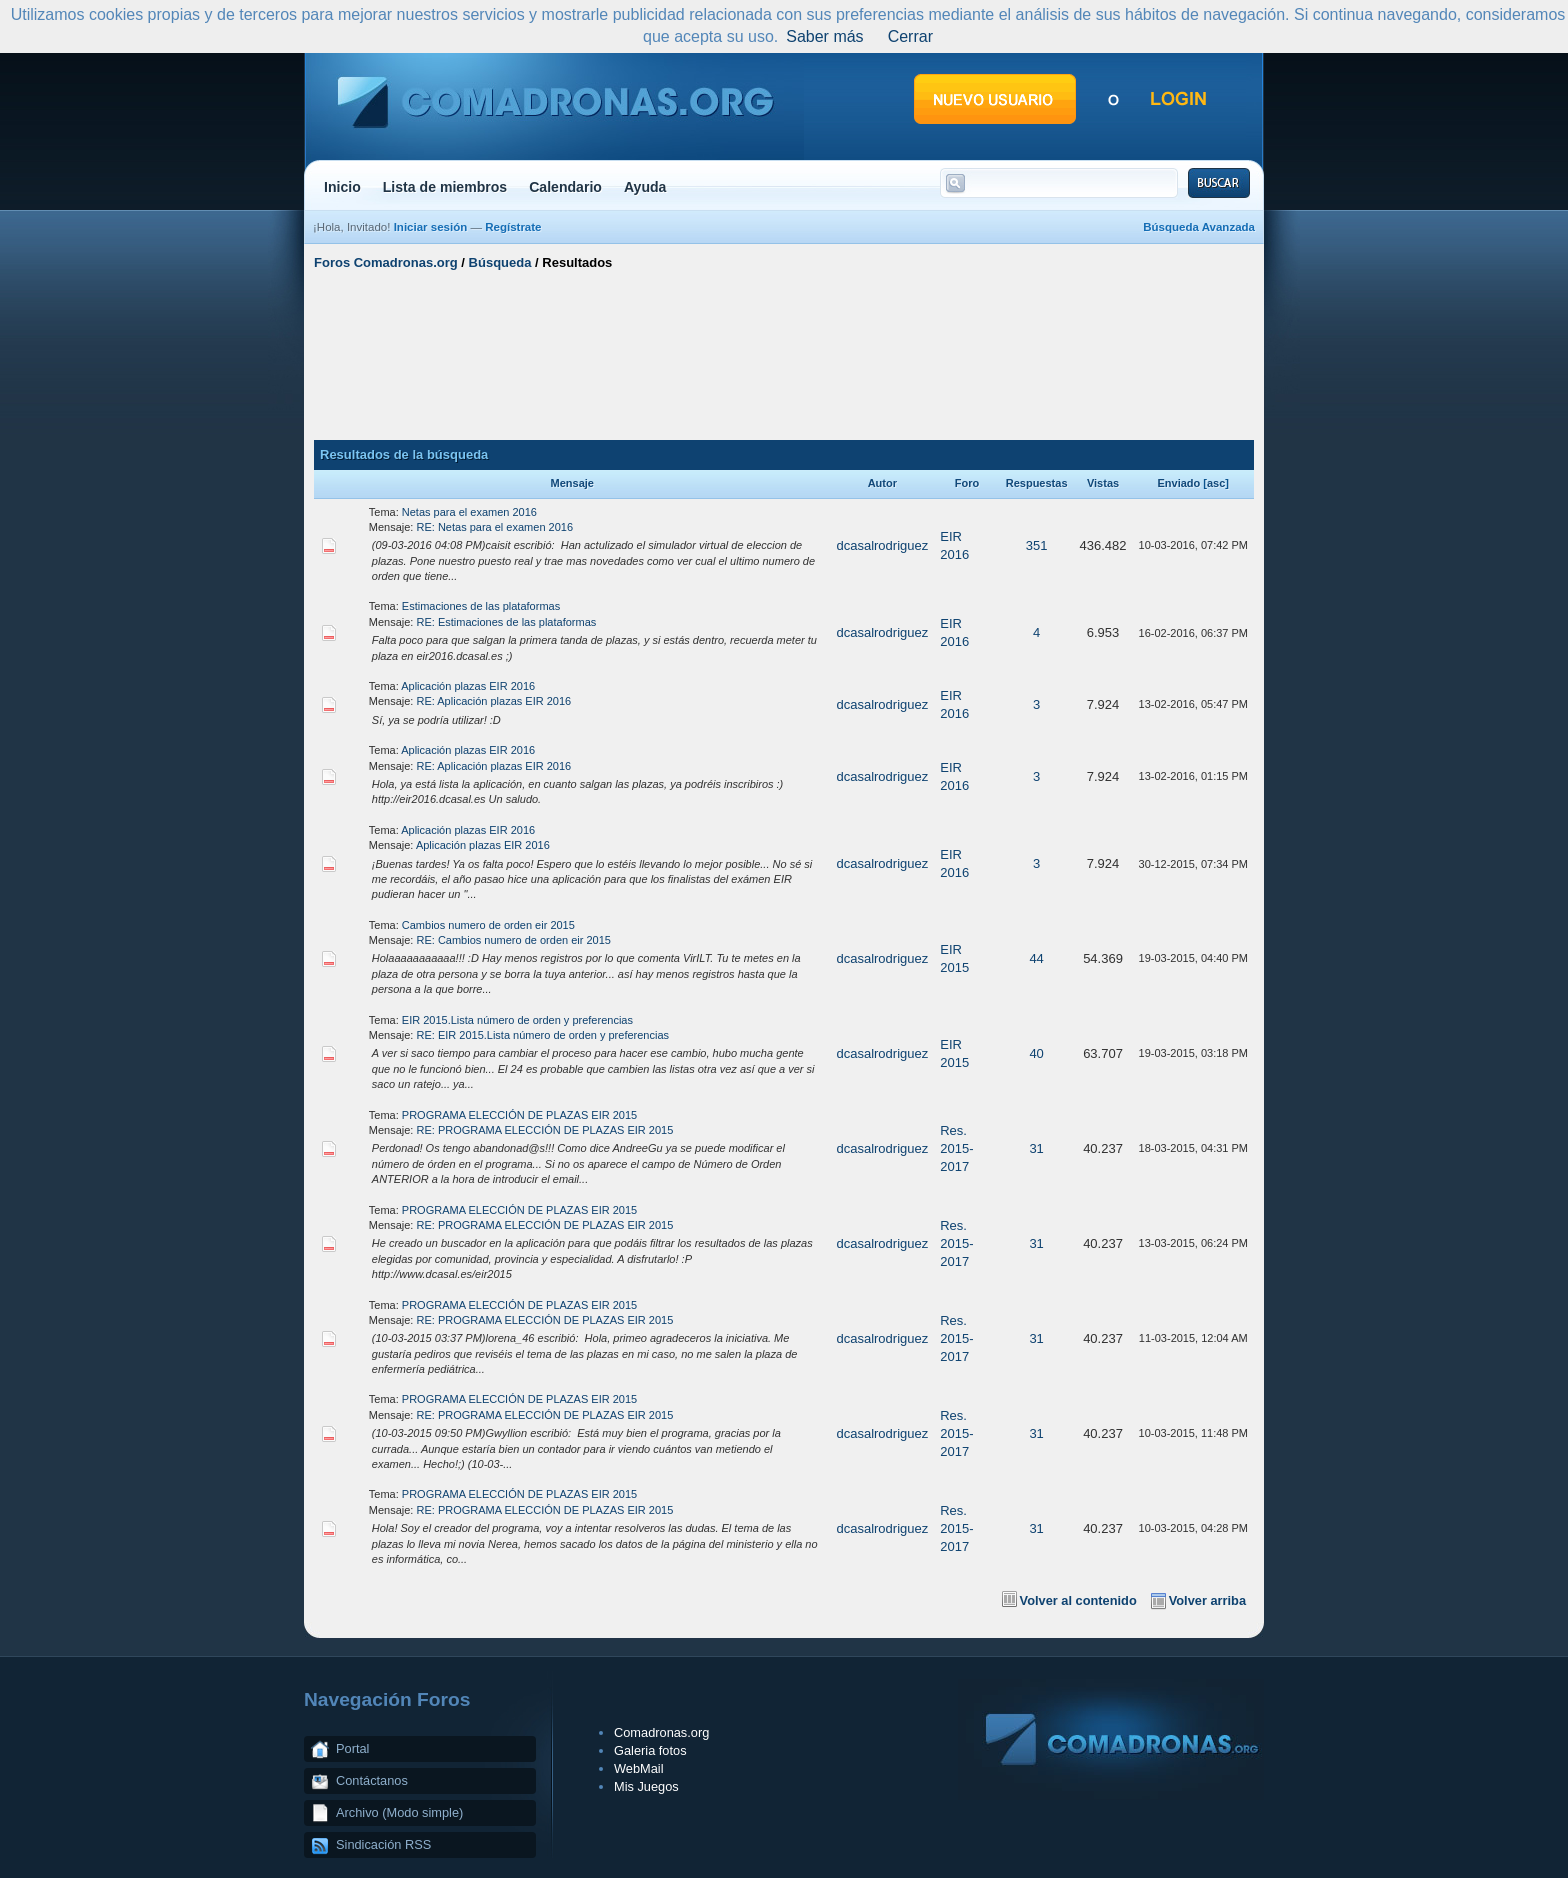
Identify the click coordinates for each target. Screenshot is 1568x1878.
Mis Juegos (646, 1786)
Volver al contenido (1078, 1600)
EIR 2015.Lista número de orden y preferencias (517, 1020)
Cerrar (910, 36)
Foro (967, 483)
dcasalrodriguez (882, 545)
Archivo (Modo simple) (399, 1812)
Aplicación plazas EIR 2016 (468, 686)
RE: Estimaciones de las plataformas (507, 622)
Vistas (1103, 483)
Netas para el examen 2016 (469, 512)
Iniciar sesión (431, 227)
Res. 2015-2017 (956, 1148)
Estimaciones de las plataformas (481, 606)
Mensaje (572, 483)
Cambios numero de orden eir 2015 (488, 925)
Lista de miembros (445, 187)
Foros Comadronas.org (386, 262)
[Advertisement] (784, 353)
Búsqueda (500, 262)
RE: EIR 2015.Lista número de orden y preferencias (543, 1035)
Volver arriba (1207, 1600)
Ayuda (645, 187)
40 (1036, 1053)
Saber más (824, 36)
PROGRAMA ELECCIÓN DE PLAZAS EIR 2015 (519, 1115)
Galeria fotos (650, 1750)
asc (1216, 483)
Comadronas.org (661, 1732)
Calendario (565, 187)
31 (1036, 1148)
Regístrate (513, 227)
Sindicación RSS (383, 1844)
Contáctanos (372, 1780)
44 (1036, 958)
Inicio (342, 187)
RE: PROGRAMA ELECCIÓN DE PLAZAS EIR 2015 (545, 1130)
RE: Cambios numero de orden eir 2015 (514, 940)
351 (1037, 545)
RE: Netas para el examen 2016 (495, 527)
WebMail (639, 1768)
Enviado (1178, 483)
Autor (882, 483)
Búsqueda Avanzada (1199, 227)
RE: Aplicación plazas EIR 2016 (494, 701)
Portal (352, 1748)
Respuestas (1037, 483)
